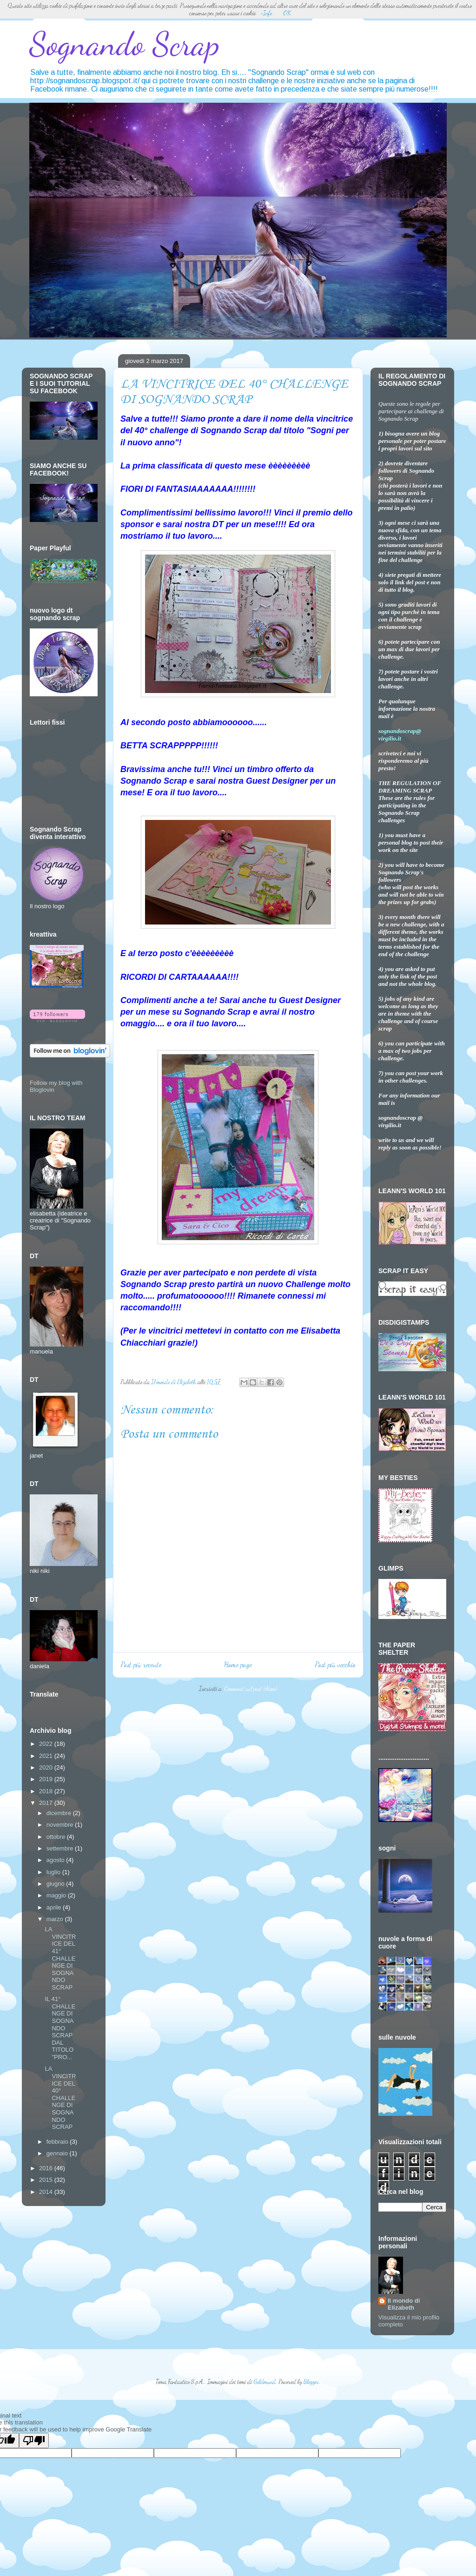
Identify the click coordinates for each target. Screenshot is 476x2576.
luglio (54, 1872)
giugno (56, 1883)
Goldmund (264, 2381)
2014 (46, 2191)
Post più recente (140, 1664)
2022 (46, 1743)
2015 (46, 2179)
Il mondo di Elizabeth (404, 2304)
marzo (55, 1918)
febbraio (58, 2141)
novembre (60, 1824)
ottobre (56, 1836)
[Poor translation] (34, 2440)
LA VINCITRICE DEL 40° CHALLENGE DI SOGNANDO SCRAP (60, 2097)
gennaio (58, 2153)
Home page (238, 1664)
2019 (46, 1779)
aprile (54, 1907)
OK (287, 13)
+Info (266, 13)
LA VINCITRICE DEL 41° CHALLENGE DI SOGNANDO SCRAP (60, 1958)
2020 (46, 1767)
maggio (57, 1895)
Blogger (311, 2381)
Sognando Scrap (124, 44)
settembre (60, 1848)
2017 (46, 1802)
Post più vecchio (335, 1664)
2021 (46, 1755)
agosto (56, 1859)
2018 (46, 1791)
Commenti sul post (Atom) (250, 1688)
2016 (46, 2168)
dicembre (59, 1813)
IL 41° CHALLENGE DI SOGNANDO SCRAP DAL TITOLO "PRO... (60, 2028)
